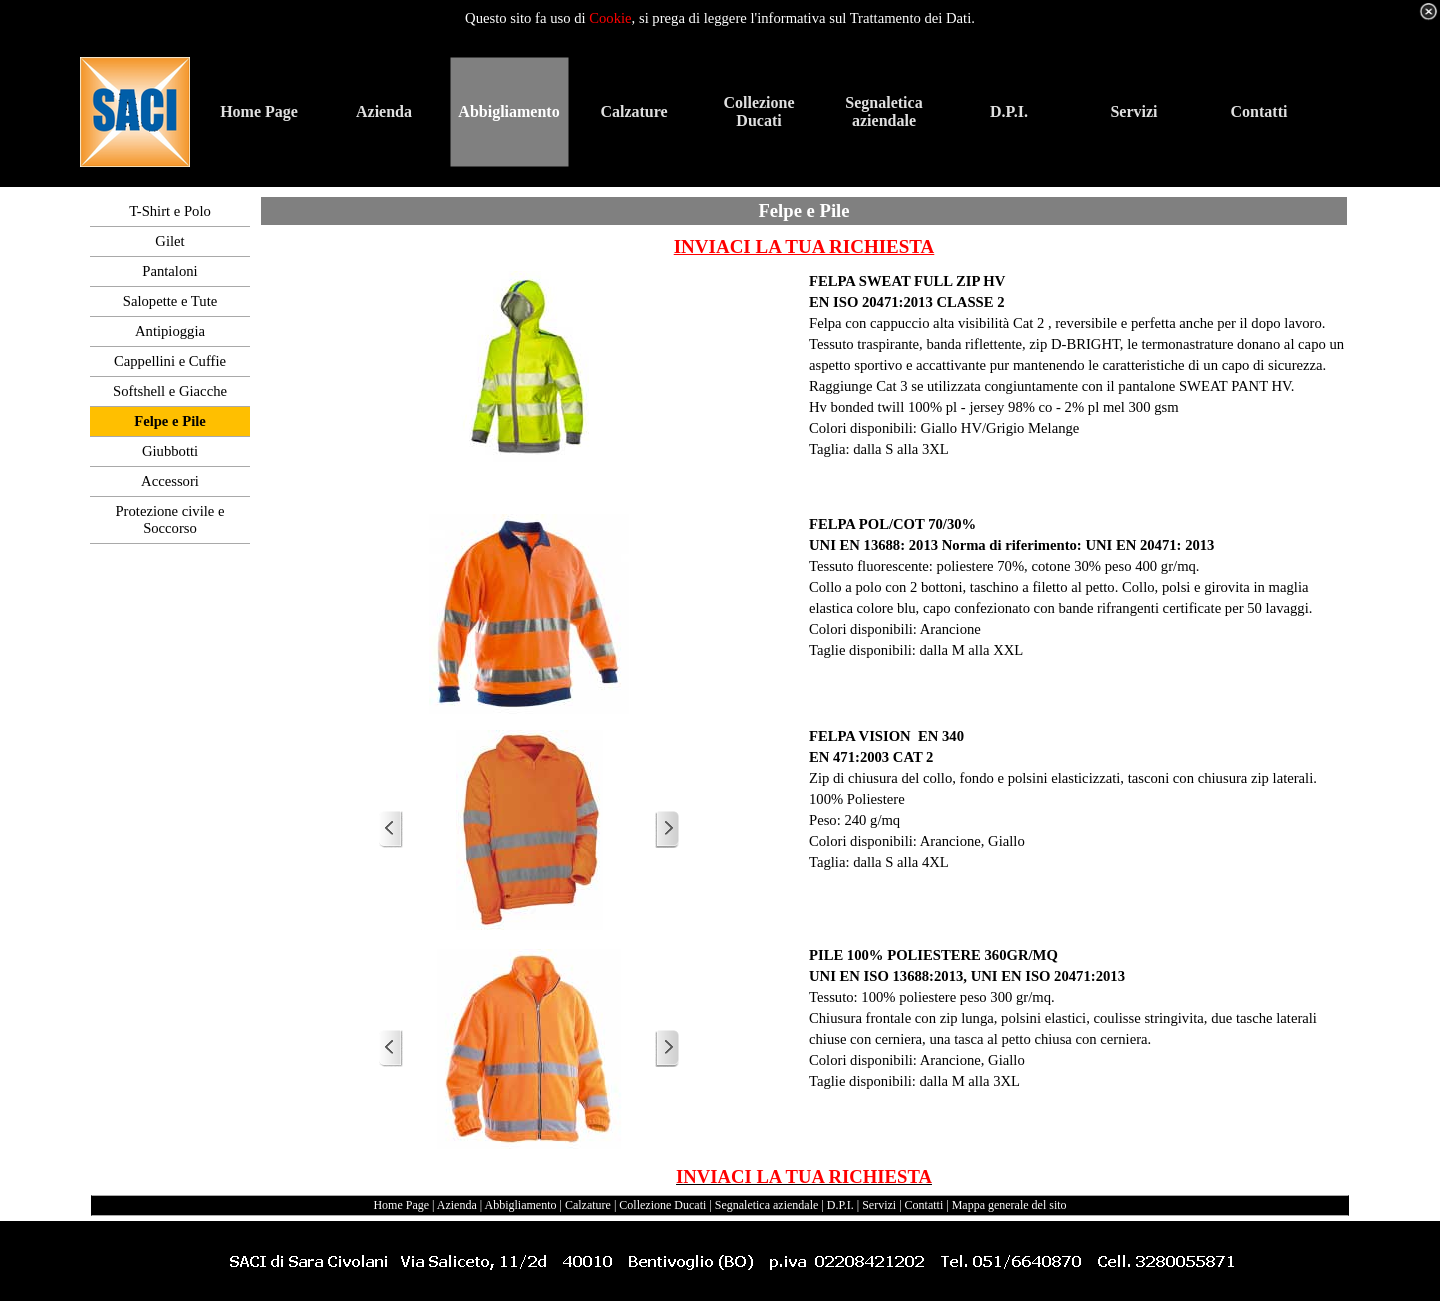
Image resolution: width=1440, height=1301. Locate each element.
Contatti (924, 1205)
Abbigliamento (521, 1205)
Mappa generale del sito (1009, 1205)
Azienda (457, 1205)
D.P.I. (840, 1205)
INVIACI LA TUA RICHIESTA (804, 246)
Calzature (588, 1205)
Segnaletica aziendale (767, 1205)
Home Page (401, 1205)
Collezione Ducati (662, 1205)
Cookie (610, 18)
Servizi (879, 1205)
